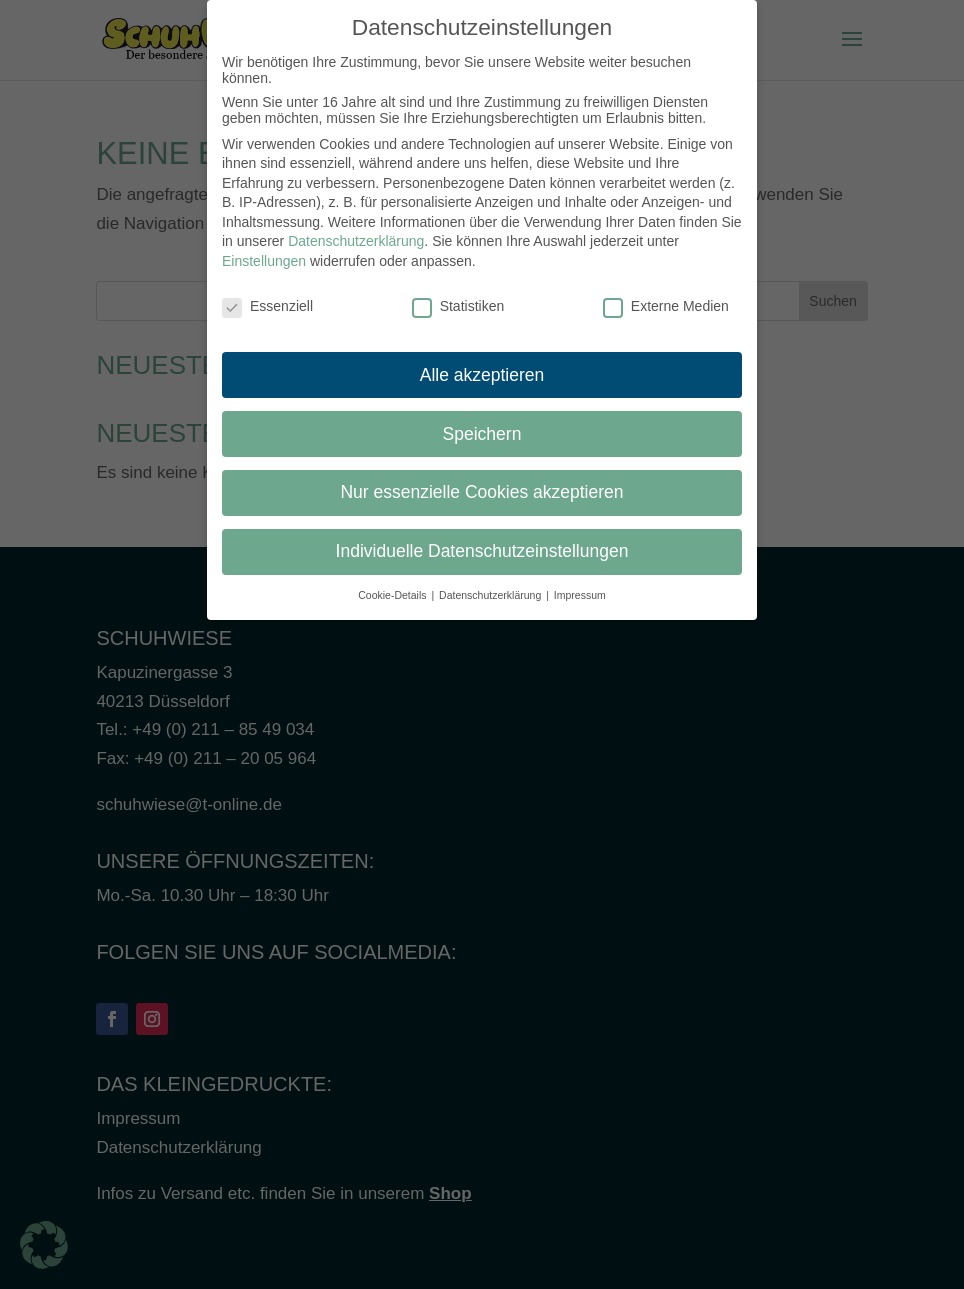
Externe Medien (666, 293)
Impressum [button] (580, 583)
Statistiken (458, 293)
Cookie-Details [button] (393, 583)
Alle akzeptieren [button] (482, 362)
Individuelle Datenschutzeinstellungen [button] (482, 539)
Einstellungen (264, 249)
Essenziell (267, 293)
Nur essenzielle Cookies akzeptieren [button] (481, 480)
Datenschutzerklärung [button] (491, 583)
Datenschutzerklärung (356, 229)
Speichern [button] (482, 421)
